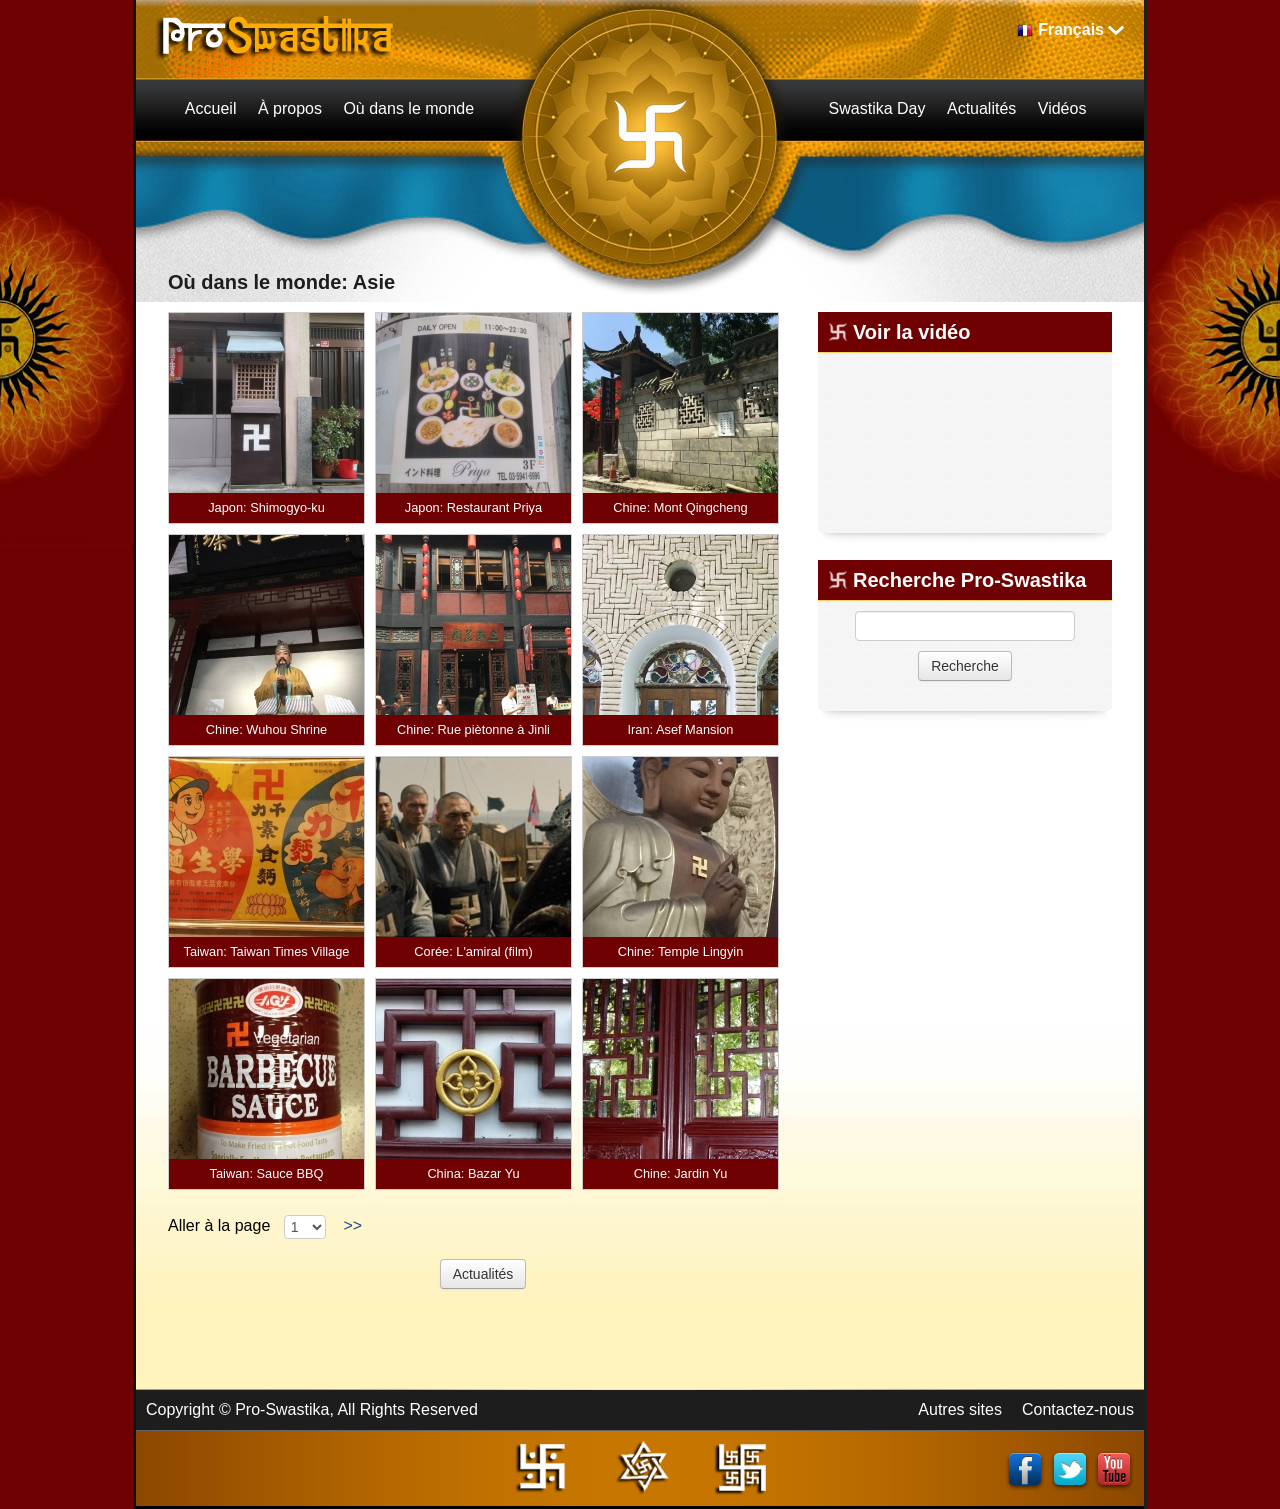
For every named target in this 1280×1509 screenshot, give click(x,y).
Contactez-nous (1078, 1409)
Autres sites (960, 1409)
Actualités (483, 1274)
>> (353, 1225)
